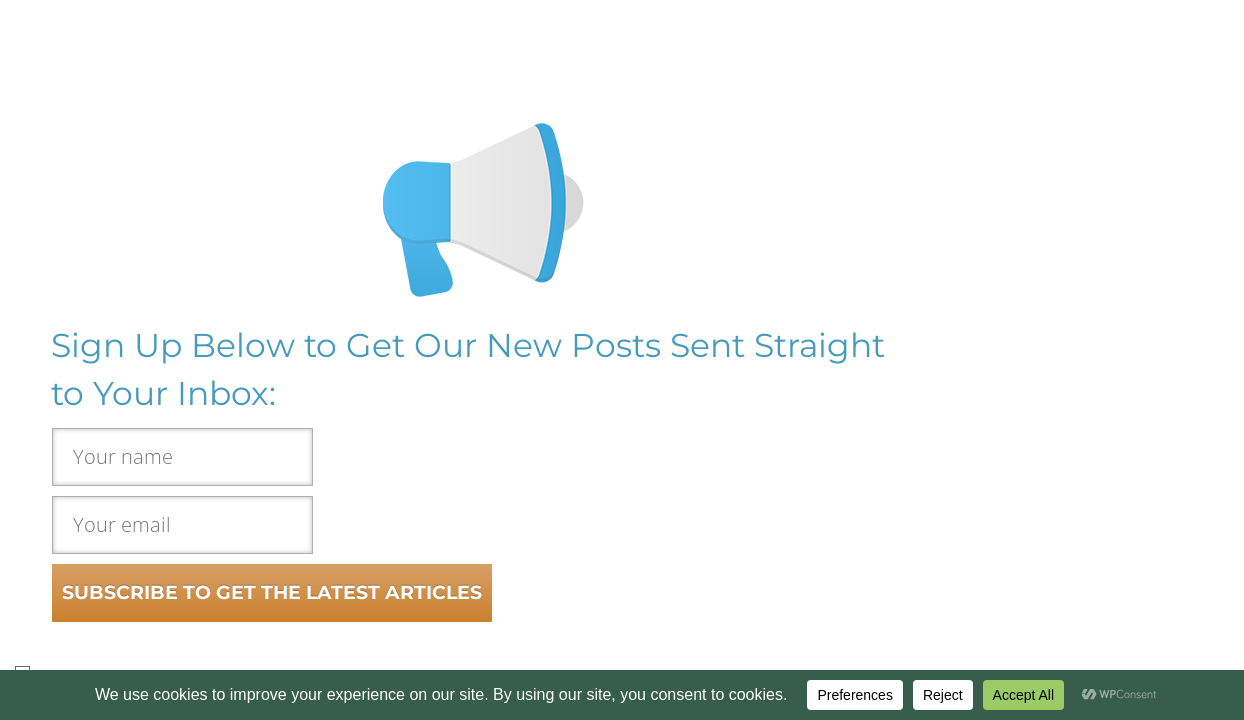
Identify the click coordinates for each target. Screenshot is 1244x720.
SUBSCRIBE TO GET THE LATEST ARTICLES (272, 592)
